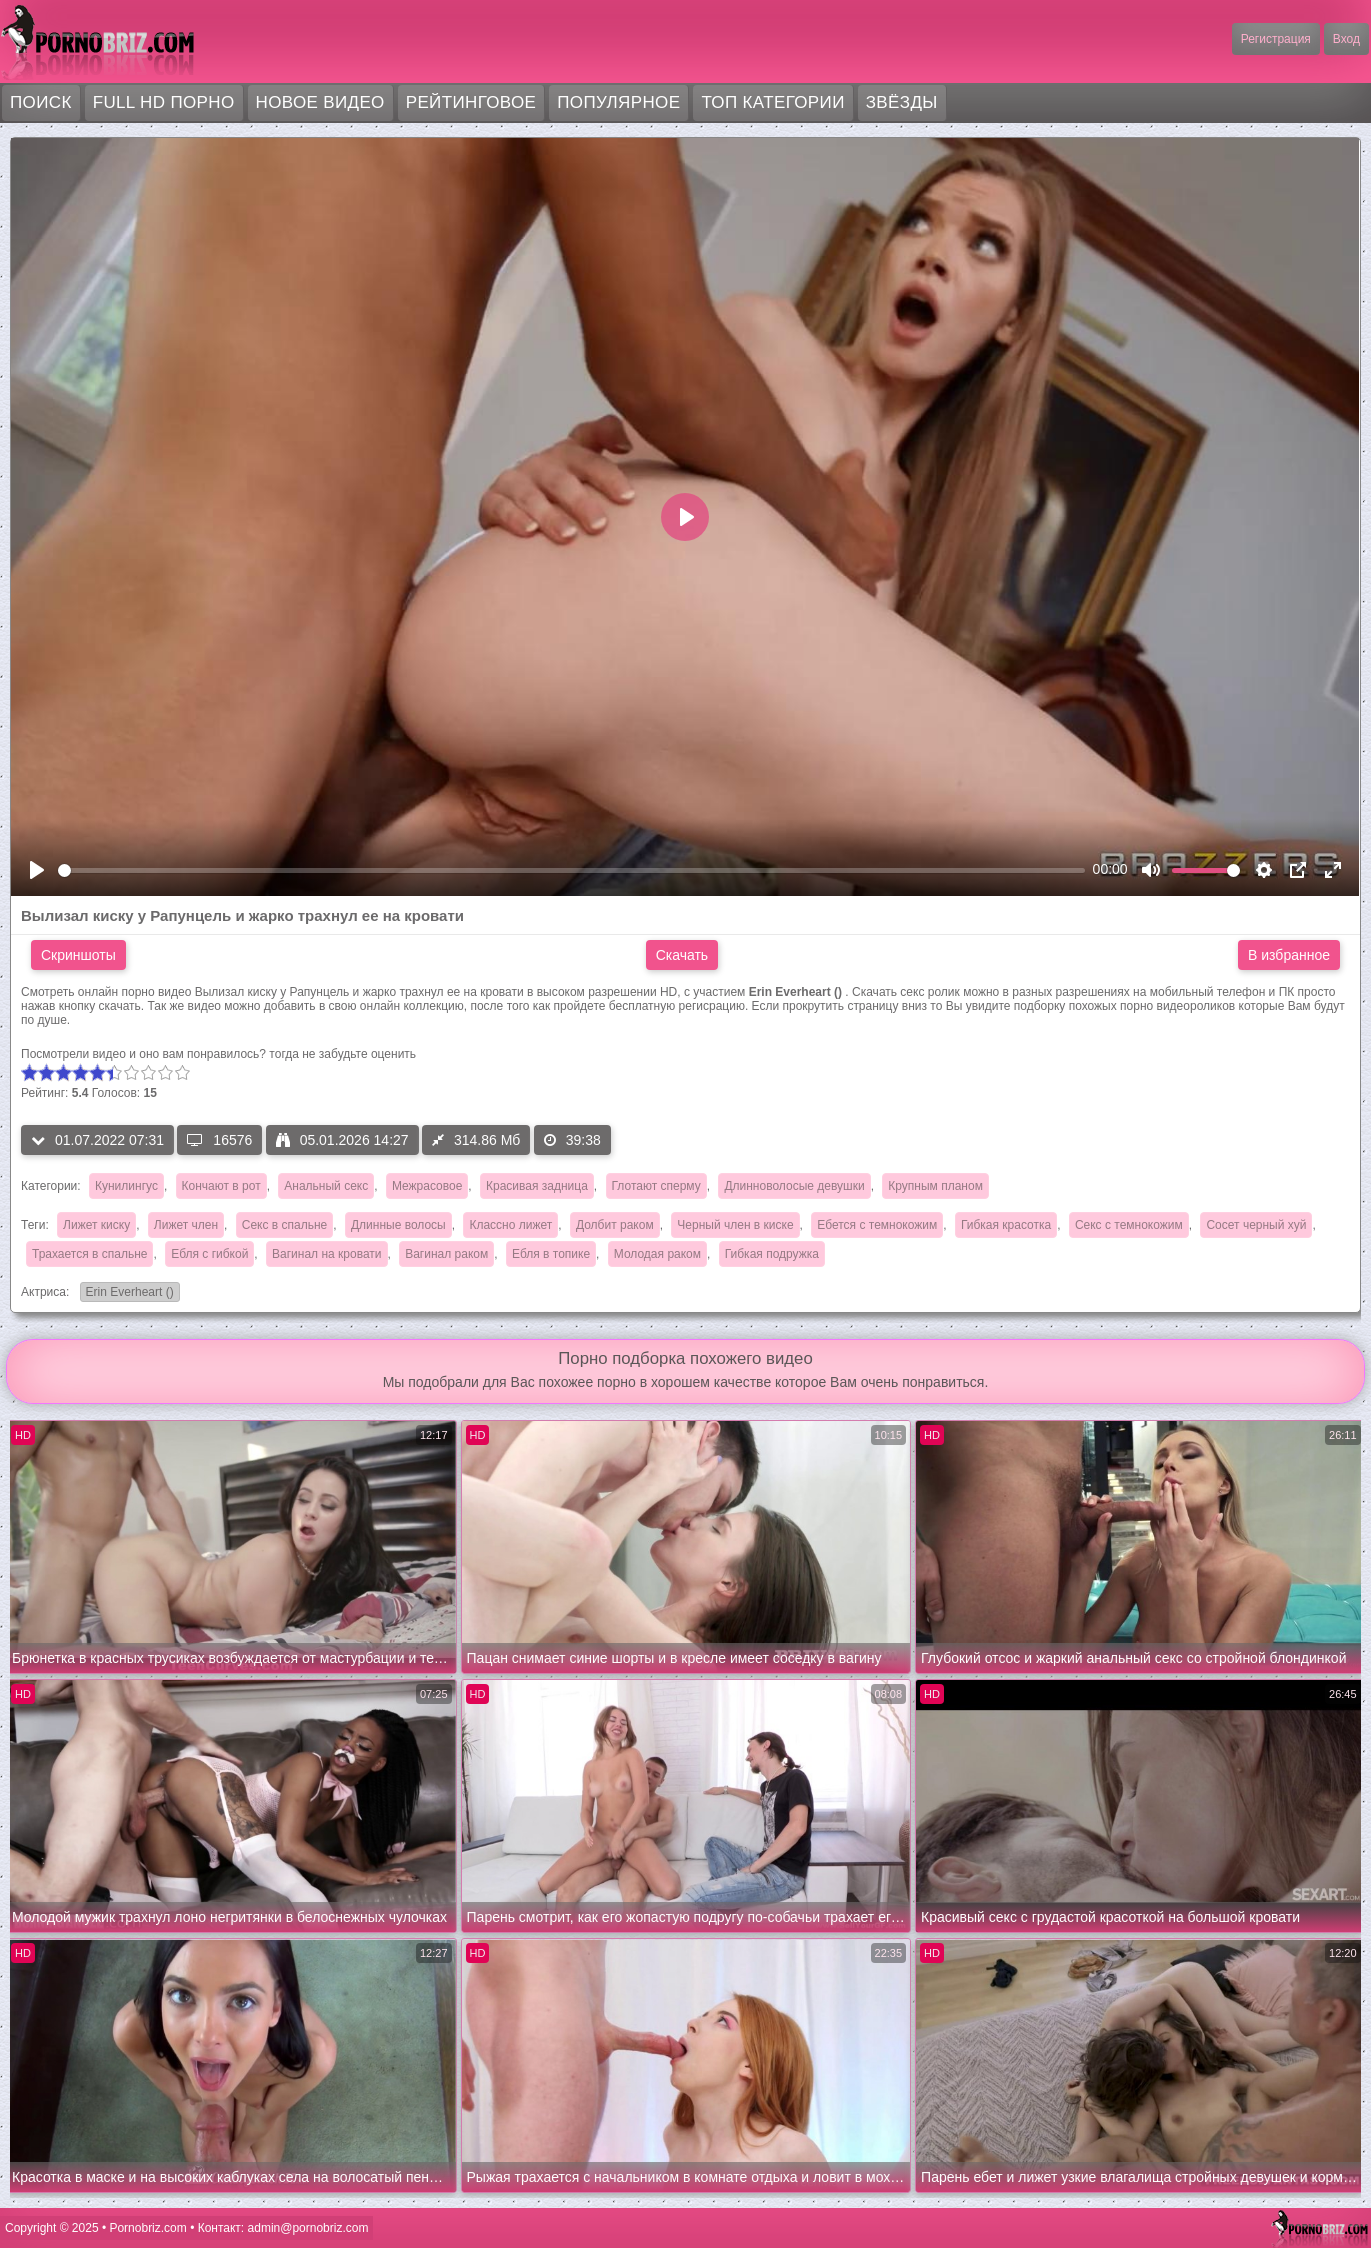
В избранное (1289, 955)
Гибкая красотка (1006, 1225)
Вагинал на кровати (326, 1254)
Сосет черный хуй (1256, 1225)
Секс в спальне (285, 1225)
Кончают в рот (221, 1186)
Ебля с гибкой (209, 1254)
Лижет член (186, 1225)
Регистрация (1276, 39)
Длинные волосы (398, 1225)
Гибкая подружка (772, 1254)
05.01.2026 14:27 (342, 1140)
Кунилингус (126, 1186)
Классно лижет (510, 1225)
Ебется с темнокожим (877, 1225)
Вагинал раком (446, 1254)
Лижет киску (96, 1225)
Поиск (41, 102)
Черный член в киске (735, 1225)
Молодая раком (657, 1254)
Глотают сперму (656, 1186)
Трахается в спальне (89, 1254)
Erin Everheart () (127, 1293)
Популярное (618, 102)
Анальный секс (326, 1186)
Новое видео (320, 102)
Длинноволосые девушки (794, 1186)
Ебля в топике (551, 1254)
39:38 (572, 1140)
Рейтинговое (471, 102)
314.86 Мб (476, 1140)
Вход (1346, 39)
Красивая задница (537, 1186)
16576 (219, 1140)
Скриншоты (78, 955)
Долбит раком (615, 1225)
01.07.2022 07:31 (97, 1140)
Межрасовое (427, 1186)
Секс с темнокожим (1129, 1225)
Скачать (682, 955)
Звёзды (902, 102)
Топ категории (772, 102)
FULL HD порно (164, 102)
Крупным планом (935, 1186)
